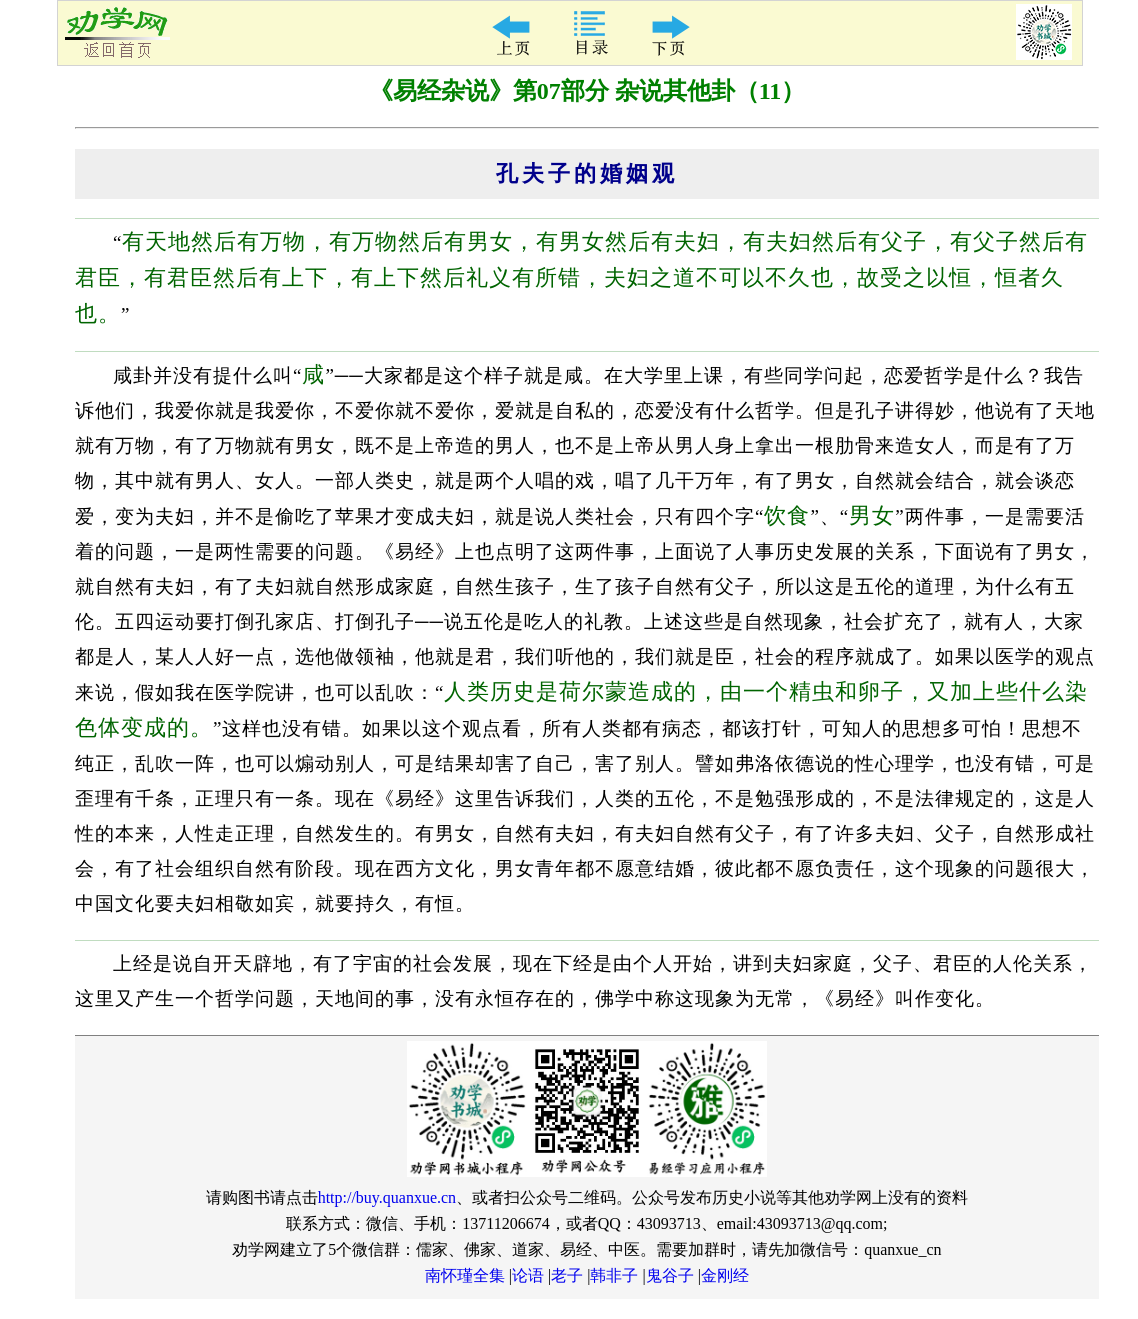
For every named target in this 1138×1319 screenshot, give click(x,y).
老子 (567, 1275)
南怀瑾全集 (465, 1275)
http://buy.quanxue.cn (387, 1197)
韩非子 (614, 1275)
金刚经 (725, 1275)
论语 (528, 1275)
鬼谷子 (670, 1275)
